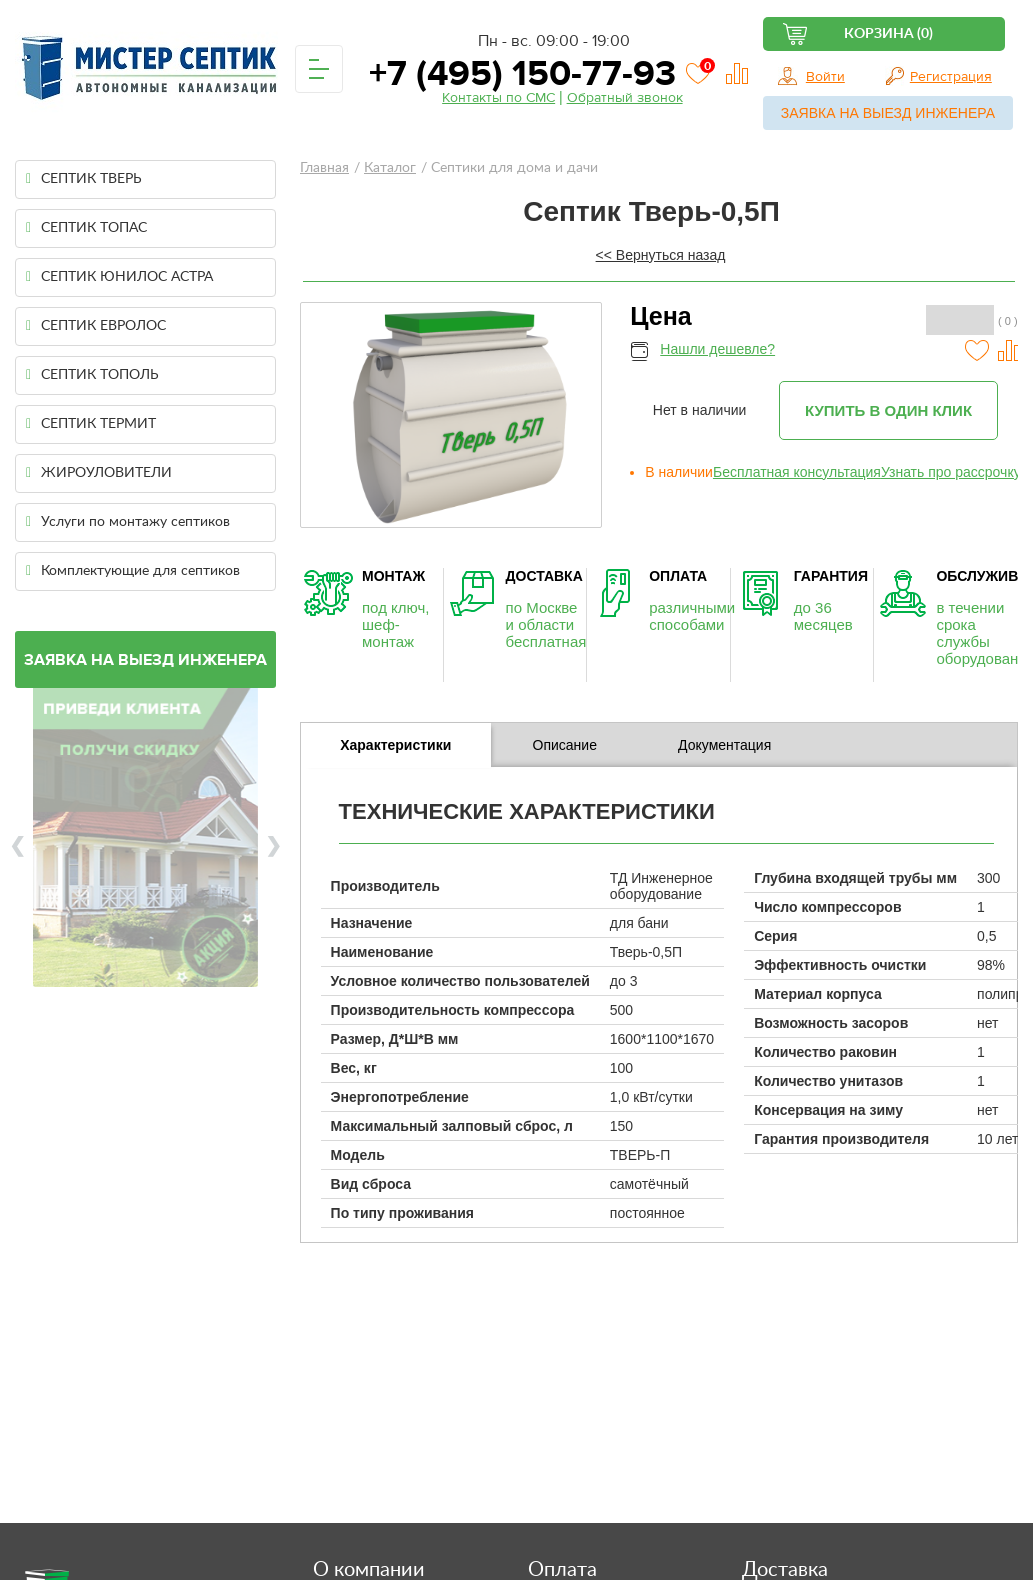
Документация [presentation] (724, 745)
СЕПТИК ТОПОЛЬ (92, 375)
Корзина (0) (888, 34)
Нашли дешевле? (717, 349)
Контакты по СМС (498, 98)
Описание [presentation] (565, 745)
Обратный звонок (625, 98)
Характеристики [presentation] (395, 745)
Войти (825, 77)
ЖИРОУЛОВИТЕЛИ (99, 473)
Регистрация (951, 77)
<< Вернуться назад (661, 255)
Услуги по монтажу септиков (128, 522)
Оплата (562, 1570)
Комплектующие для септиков (133, 571)
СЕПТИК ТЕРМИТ (91, 424)
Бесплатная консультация (797, 472)
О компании (369, 1570)
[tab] (396, 745)
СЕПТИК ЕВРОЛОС (96, 326)
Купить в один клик (888, 410)
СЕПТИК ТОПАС (86, 228)
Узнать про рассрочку (951, 472)
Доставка (785, 1570)
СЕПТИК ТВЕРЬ (84, 179)
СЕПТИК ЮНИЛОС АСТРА (119, 277)
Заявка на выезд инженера (888, 113)
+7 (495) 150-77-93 (518, 73)
